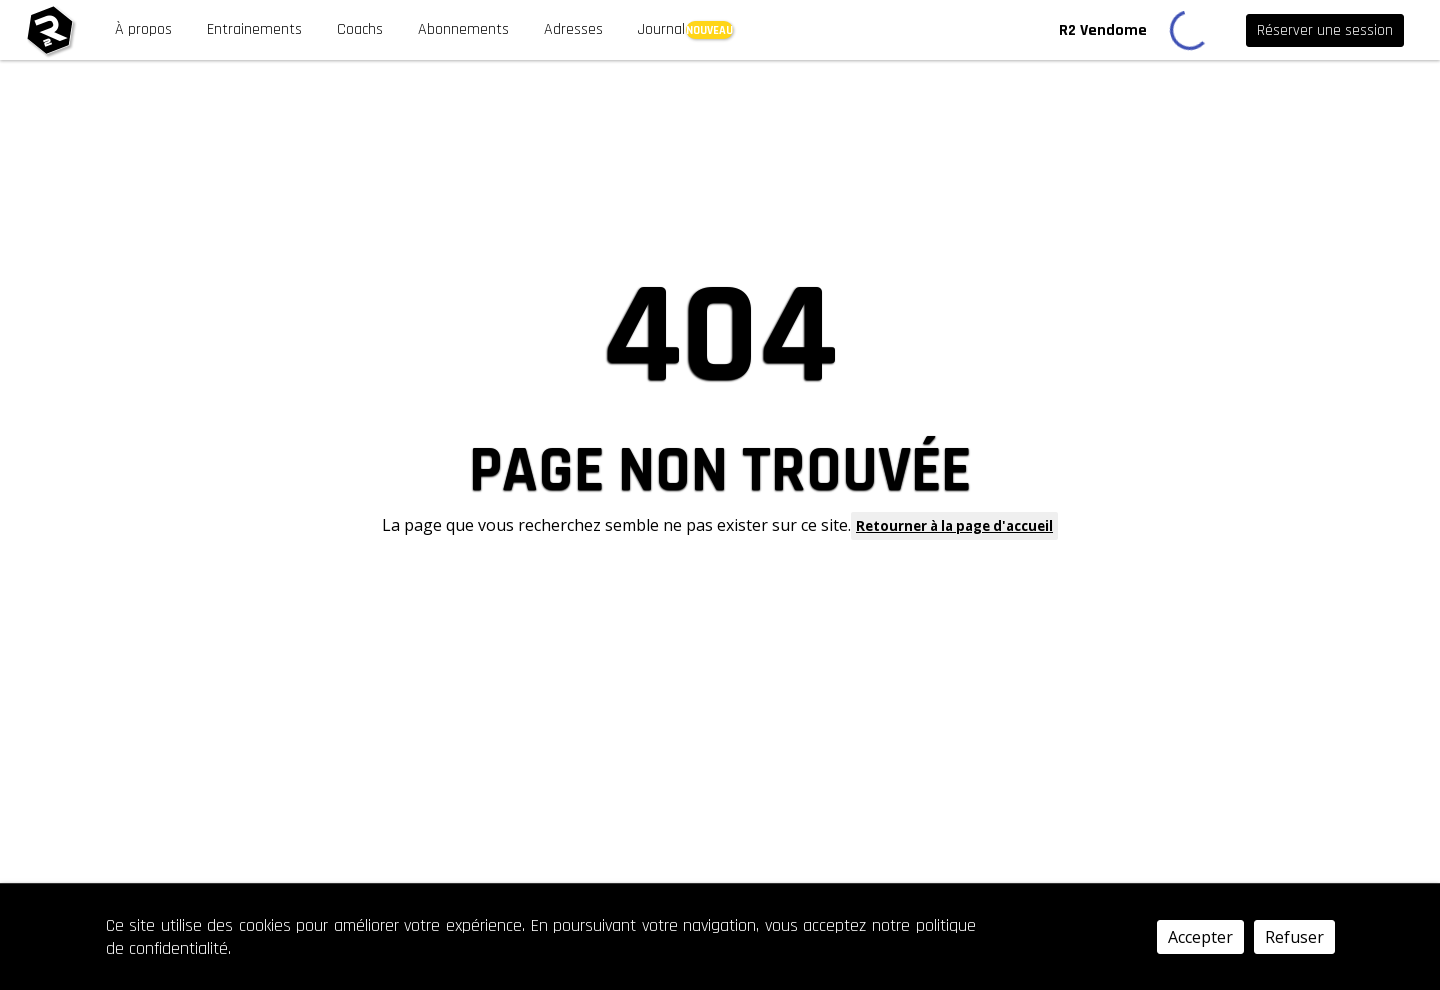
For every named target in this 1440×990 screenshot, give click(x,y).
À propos (143, 29)
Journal (661, 29)
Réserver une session (1325, 30)
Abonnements (463, 29)
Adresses (573, 29)
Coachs (360, 29)
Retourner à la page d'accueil (954, 526)
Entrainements (254, 29)
